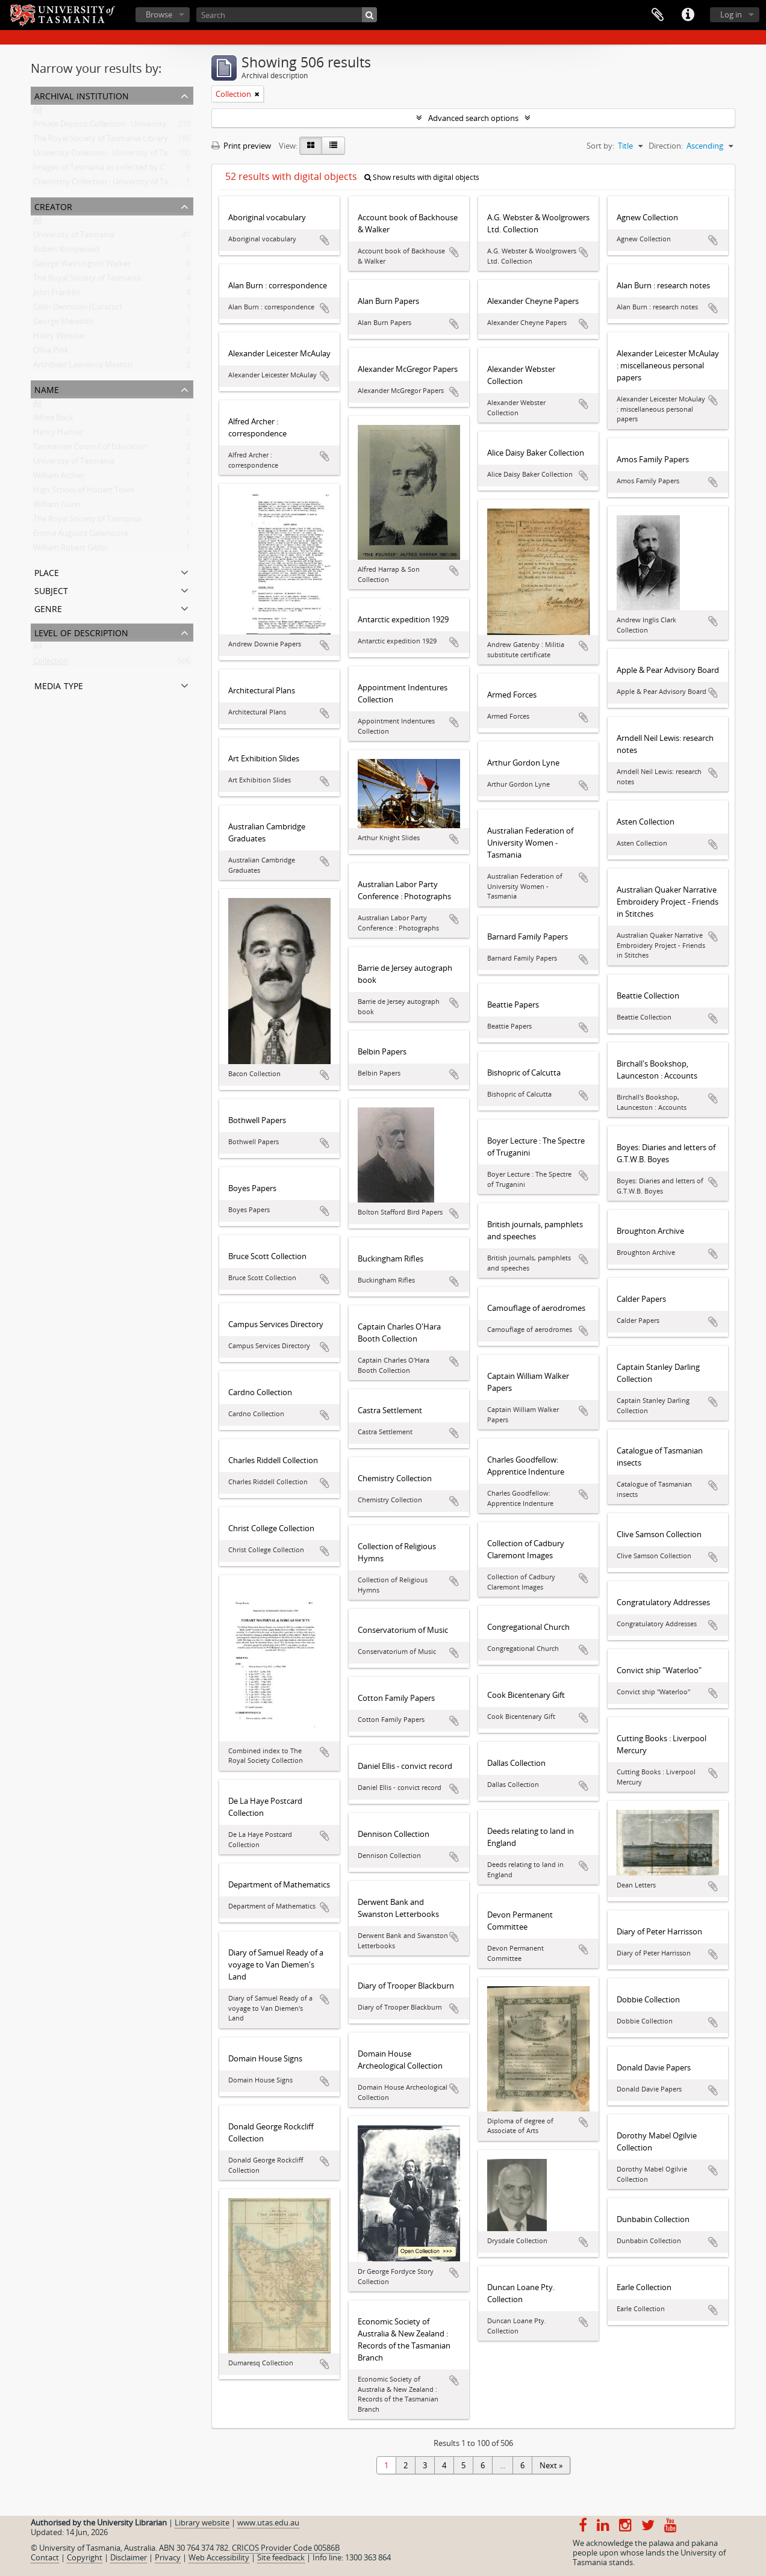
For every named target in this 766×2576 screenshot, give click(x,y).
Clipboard (658, 15)
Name (46, 388)
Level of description (81, 632)
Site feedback (281, 2557)
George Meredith (63, 323)
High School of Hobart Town (83, 492)
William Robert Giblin (70, 550)
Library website (202, 2522)
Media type (58, 685)
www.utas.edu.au (268, 2522)
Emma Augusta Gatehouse (80, 535)
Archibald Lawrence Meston (82, 367)
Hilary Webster (59, 338)
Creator (53, 205)
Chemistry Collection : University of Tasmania (113, 184)
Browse (159, 14)
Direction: (666, 145)
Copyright (84, 2557)
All (37, 112)
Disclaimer (128, 2557)
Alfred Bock (53, 420)
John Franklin (56, 294)
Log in (731, 14)
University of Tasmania (73, 237)
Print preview (241, 145)
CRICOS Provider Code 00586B (286, 2547)
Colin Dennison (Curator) (77, 309)
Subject (51, 589)
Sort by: (600, 145)
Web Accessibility (218, 2557)
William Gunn (57, 506)
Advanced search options (473, 118)
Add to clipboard (325, 240)
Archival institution (81, 95)
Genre (48, 607)
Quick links (688, 15)
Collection (51, 663)
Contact (45, 2557)
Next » (551, 2465)
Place (46, 571)
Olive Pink (51, 352)
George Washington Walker (82, 266)
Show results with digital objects (421, 177)
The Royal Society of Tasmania (87, 280)
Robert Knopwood (66, 251)
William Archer (58, 477)
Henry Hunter (58, 434)
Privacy (168, 2557)
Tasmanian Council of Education (90, 449)
